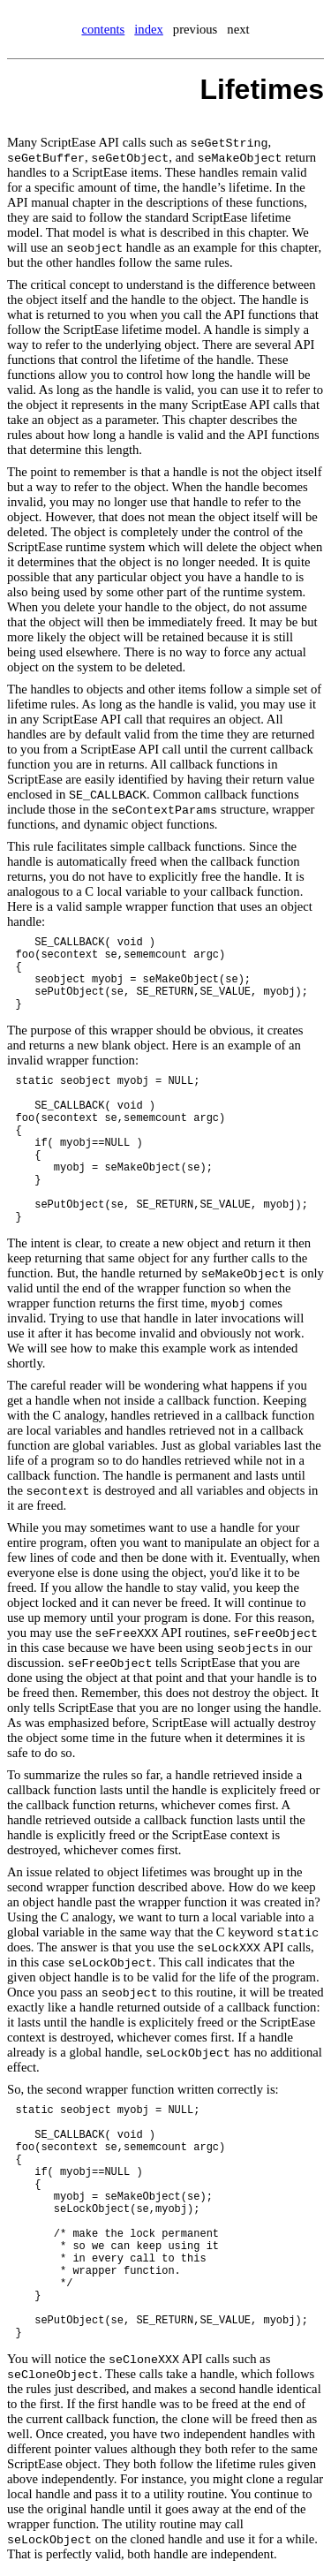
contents (102, 29)
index (148, 29)
